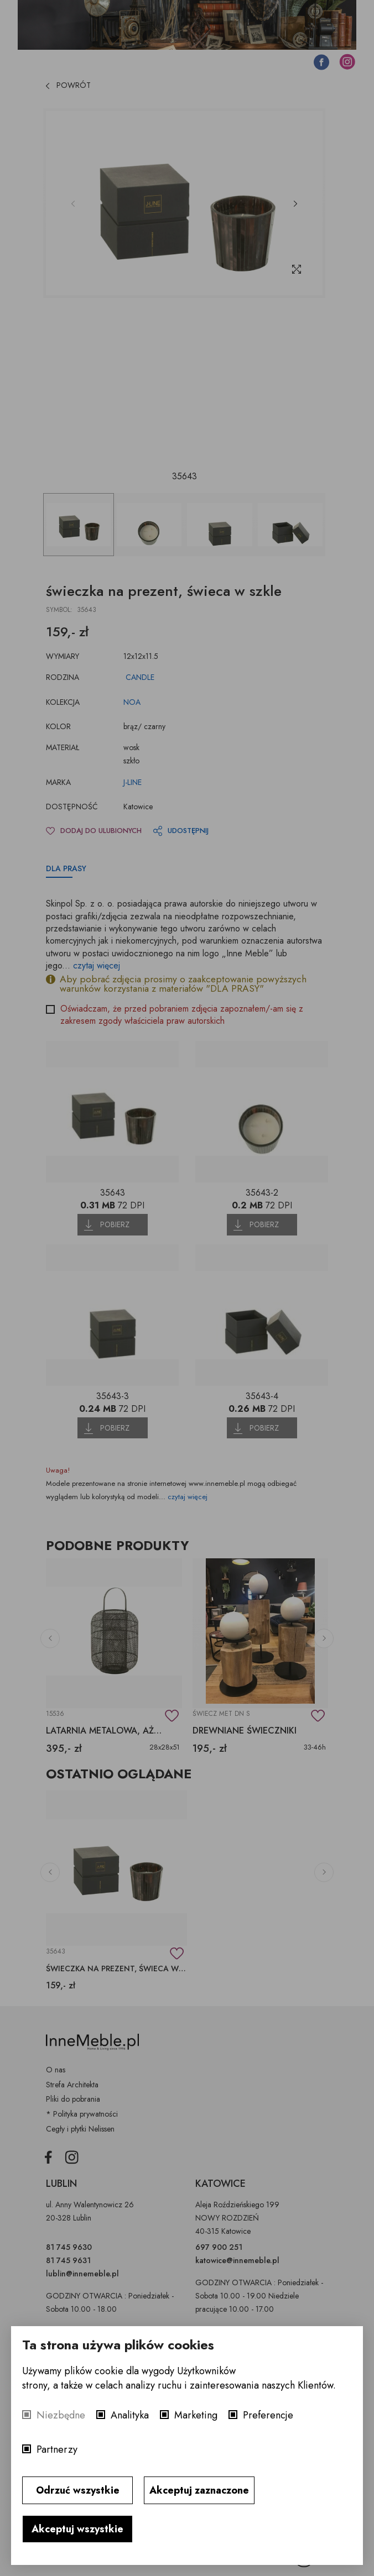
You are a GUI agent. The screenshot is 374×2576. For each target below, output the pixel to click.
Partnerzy (57, 2449)
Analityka (130, 2415)
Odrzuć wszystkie (78, 2490)
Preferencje (268, 2415)
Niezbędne (61, 2415)
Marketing (195, 2415)
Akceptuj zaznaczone (199, 2490)
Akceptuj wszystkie (77, 2529)
